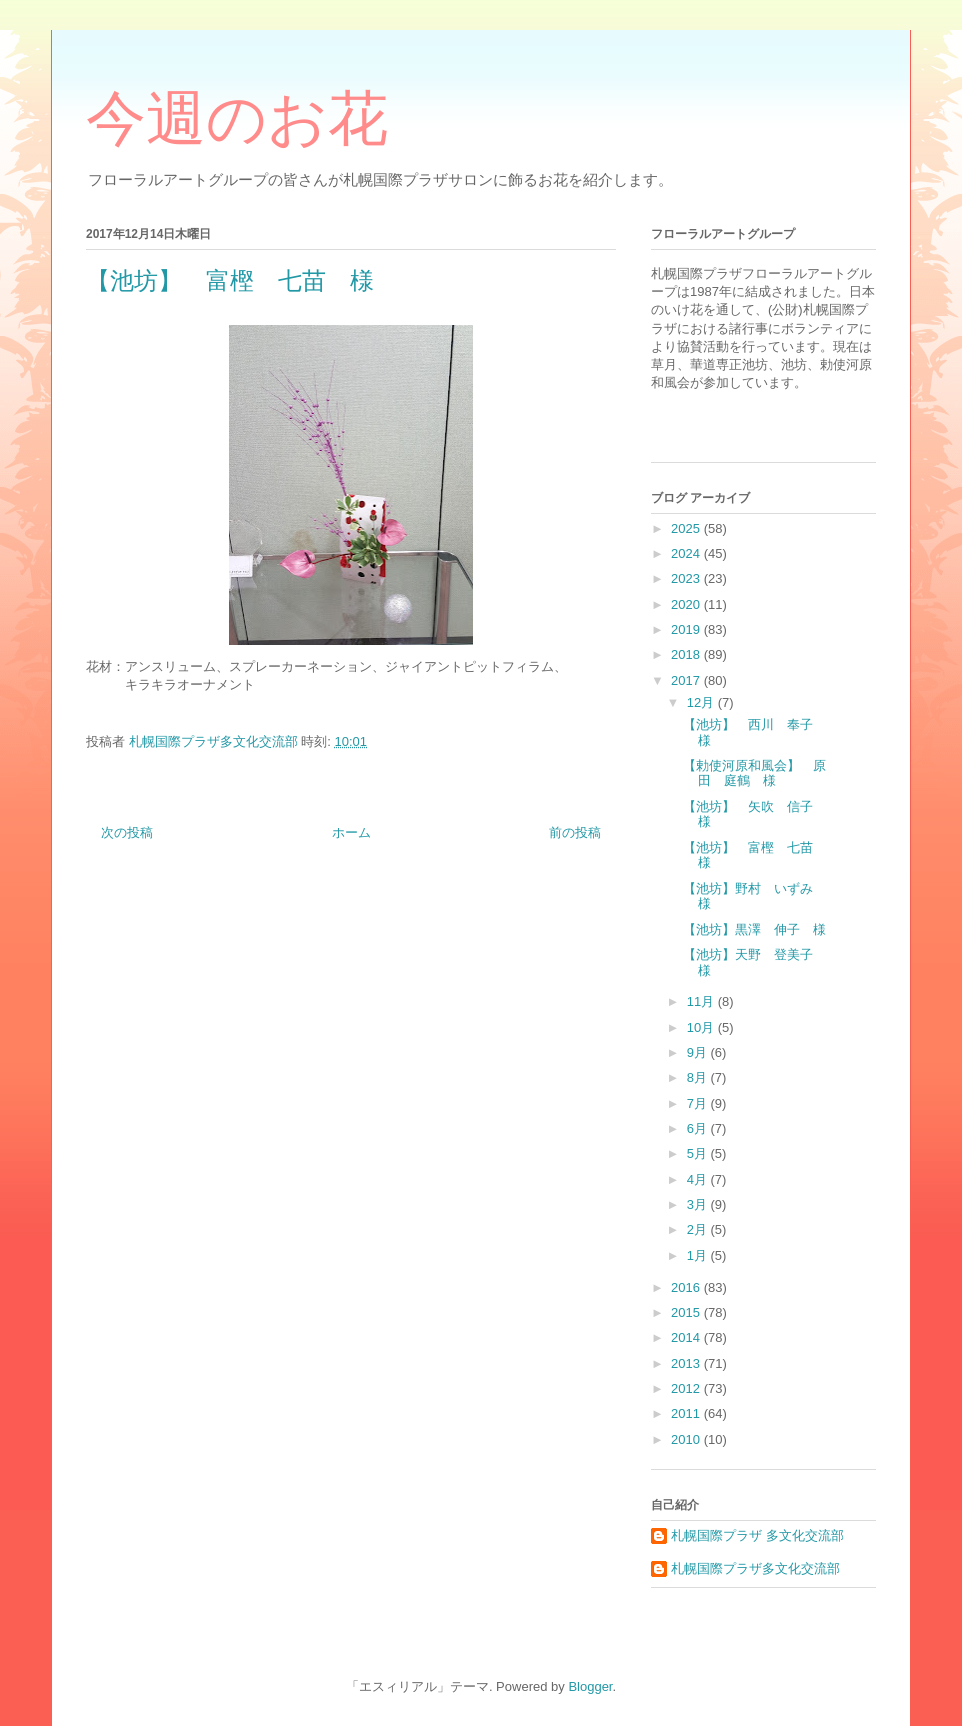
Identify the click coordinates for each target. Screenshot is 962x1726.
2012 (687, 1388)
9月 (699, 1052)
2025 (687, 528)
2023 (687, 578)
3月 (699, 1204)
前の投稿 (575, 832)
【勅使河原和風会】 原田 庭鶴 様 (754, 773)
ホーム (351, 832)
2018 (687, 654)
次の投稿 (127, 832)
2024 (687, 553)
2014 (687, 1337)
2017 (687, 680)
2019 (687, 629)
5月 (699, 1153)
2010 (687, 1439)
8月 (699, 1077)
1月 (699, 1255)
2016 (687, 1287)
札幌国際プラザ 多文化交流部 (757, 1535)
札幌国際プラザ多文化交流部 (755, 1568)
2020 (687, 604)
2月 (699, 1229)
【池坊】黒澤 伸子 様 (754, 929)
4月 (699, 1179)
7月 (699, 1103)
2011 (687, 1413)
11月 (702, 1001)
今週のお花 (237, 119)
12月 (702, 702)
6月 (699, 1128)
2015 (687, 1312)
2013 (687, 1363)
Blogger (590, 1686)
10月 (702, 1027)
